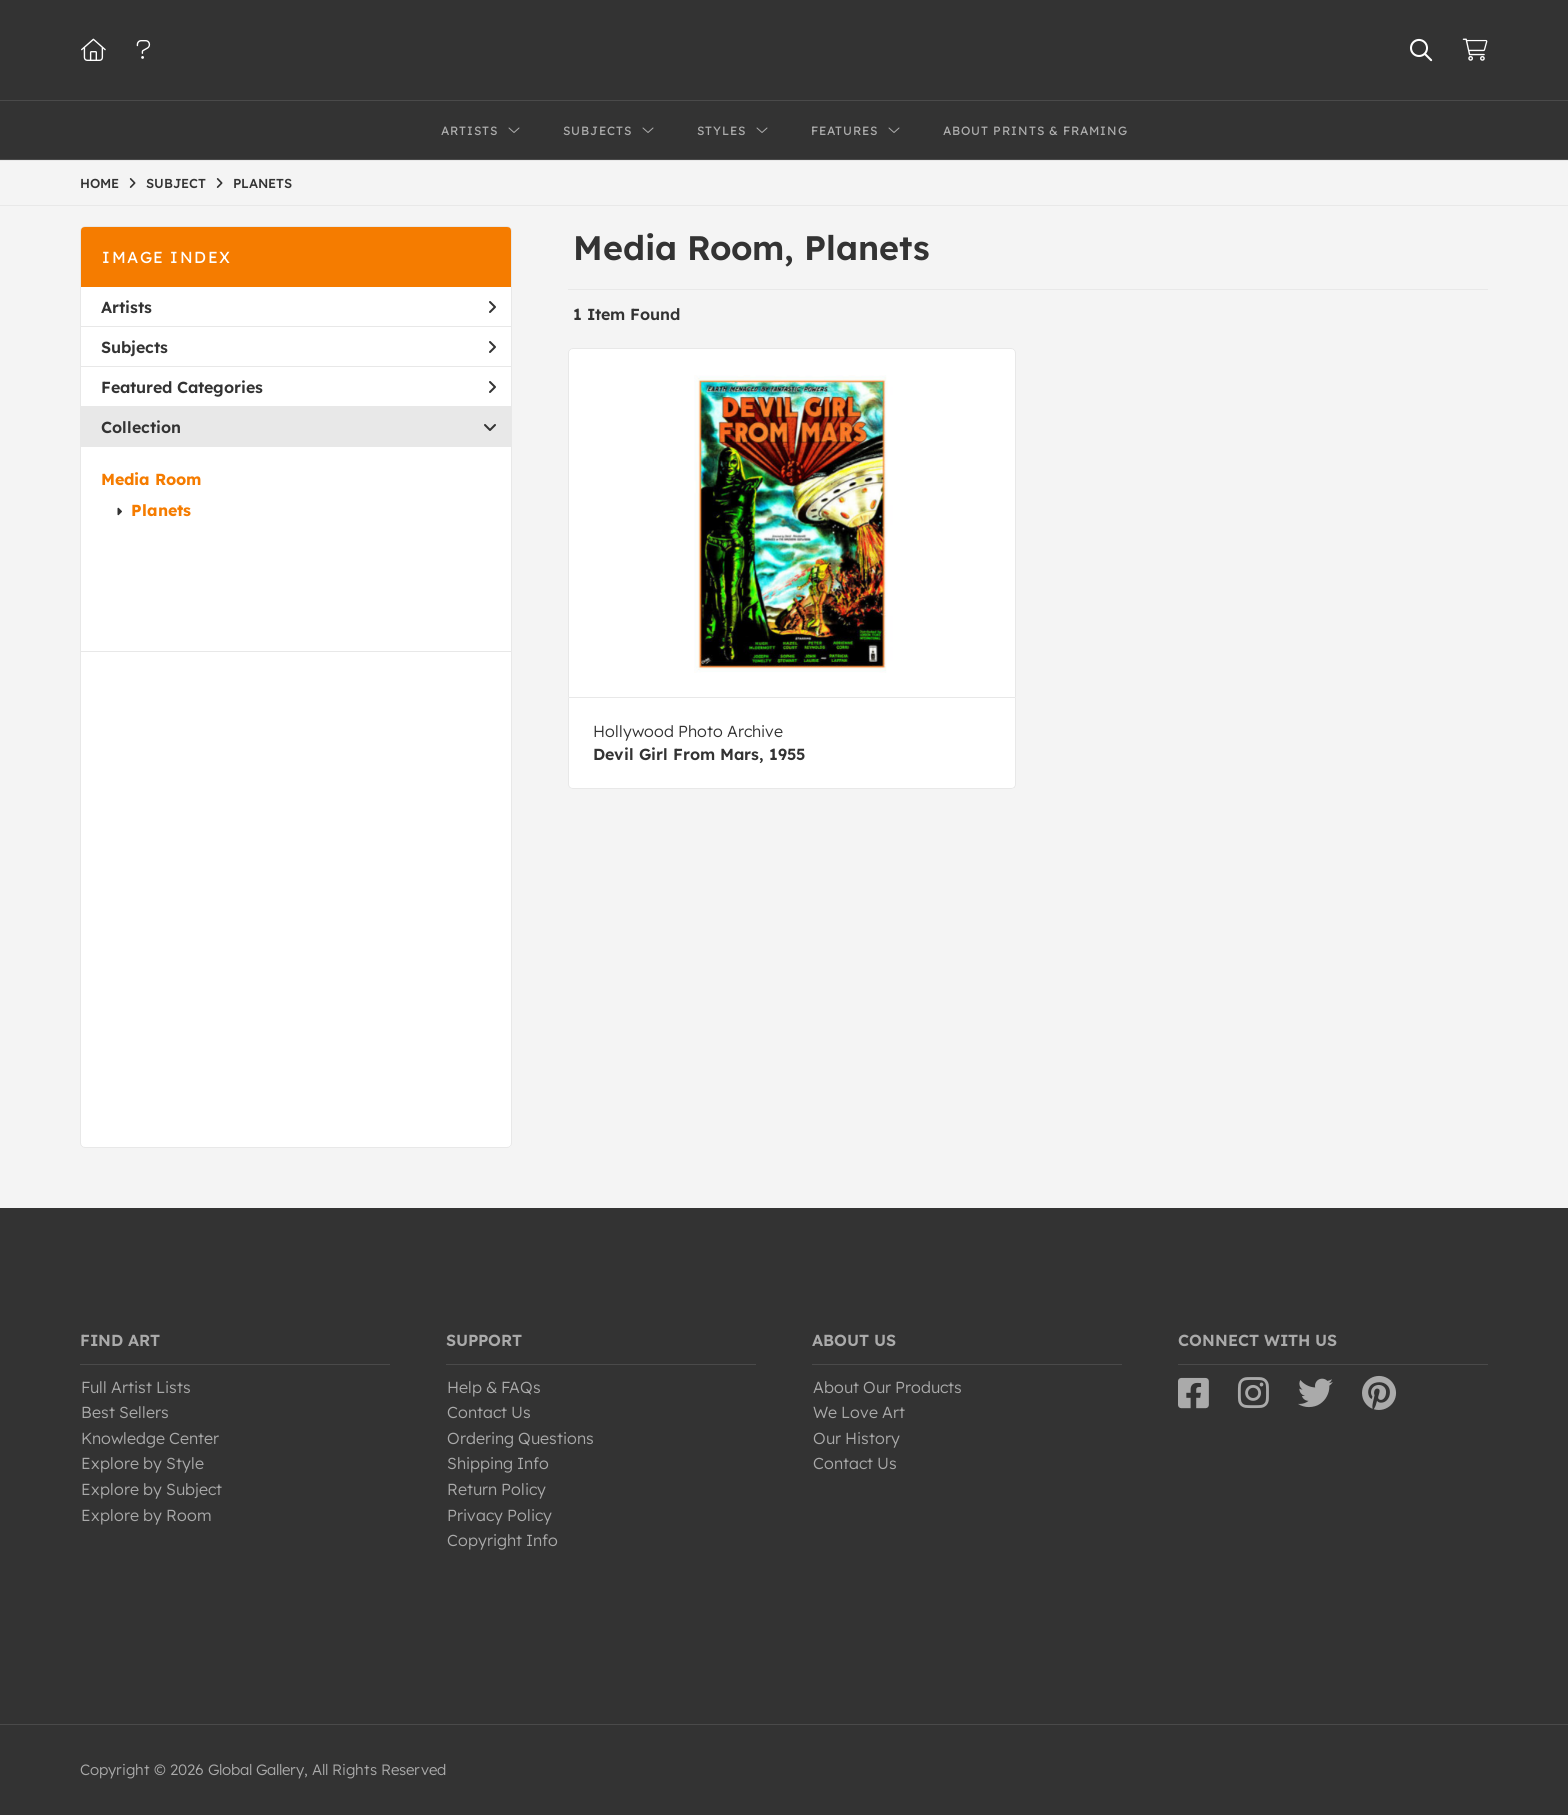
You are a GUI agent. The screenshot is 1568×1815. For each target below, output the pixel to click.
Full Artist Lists (136, 1387)
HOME (99, 183)
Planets (161, 510)
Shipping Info (498, 1463)
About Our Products (887, 1387)
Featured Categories (298, 387)
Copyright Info (502, 1540)
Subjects (298, 347)
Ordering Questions (520, 1438)
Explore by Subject (151, 1489)
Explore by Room (146, 1515)
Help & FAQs (494, 1387)
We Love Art (859, 1412)
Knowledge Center (150, 1438)
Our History (856, 1438)
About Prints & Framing (1035, 130)
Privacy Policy (499, 1515)
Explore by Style (142, 1463)
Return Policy (496, 1489)
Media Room (151, 479)
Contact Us (489, 1412)
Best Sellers (125, 1412)
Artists (298, 307)
